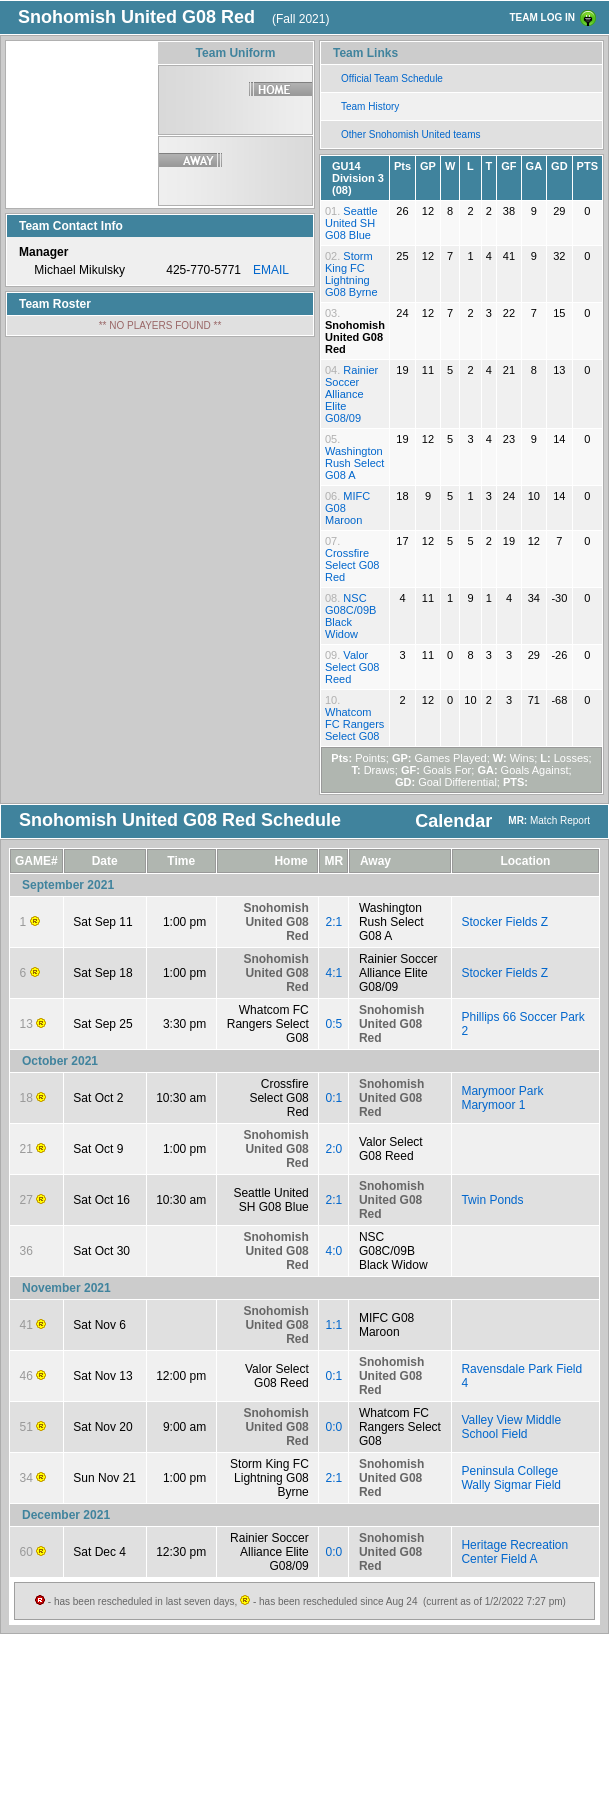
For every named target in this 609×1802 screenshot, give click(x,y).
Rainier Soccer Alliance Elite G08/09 (351, 394)
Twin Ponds (492, 1200)
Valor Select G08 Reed (352, 667)
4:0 (334, 1251)
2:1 (334, 922)
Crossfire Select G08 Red (352, 565)
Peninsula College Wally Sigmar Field (511, 1478)
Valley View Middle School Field (511, 1427)
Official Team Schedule (392, 78)
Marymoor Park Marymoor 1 (502, 1098)
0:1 (334, 1098)
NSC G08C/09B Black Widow (350, 616)
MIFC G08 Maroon (386, 1325)
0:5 (334, 1024)
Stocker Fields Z (504, 922)
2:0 (334, 1149)
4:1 (334, 973)
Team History (370, 106)
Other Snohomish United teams (411, 134)
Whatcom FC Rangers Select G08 (354, 724)
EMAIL (271, 270)
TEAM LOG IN (542, 17)
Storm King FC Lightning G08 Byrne (351, 274)
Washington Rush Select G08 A (354, 463)
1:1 (334, 1325)
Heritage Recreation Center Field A (514, 1552)
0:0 (334, 1427)
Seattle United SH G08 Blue (351, 223)
